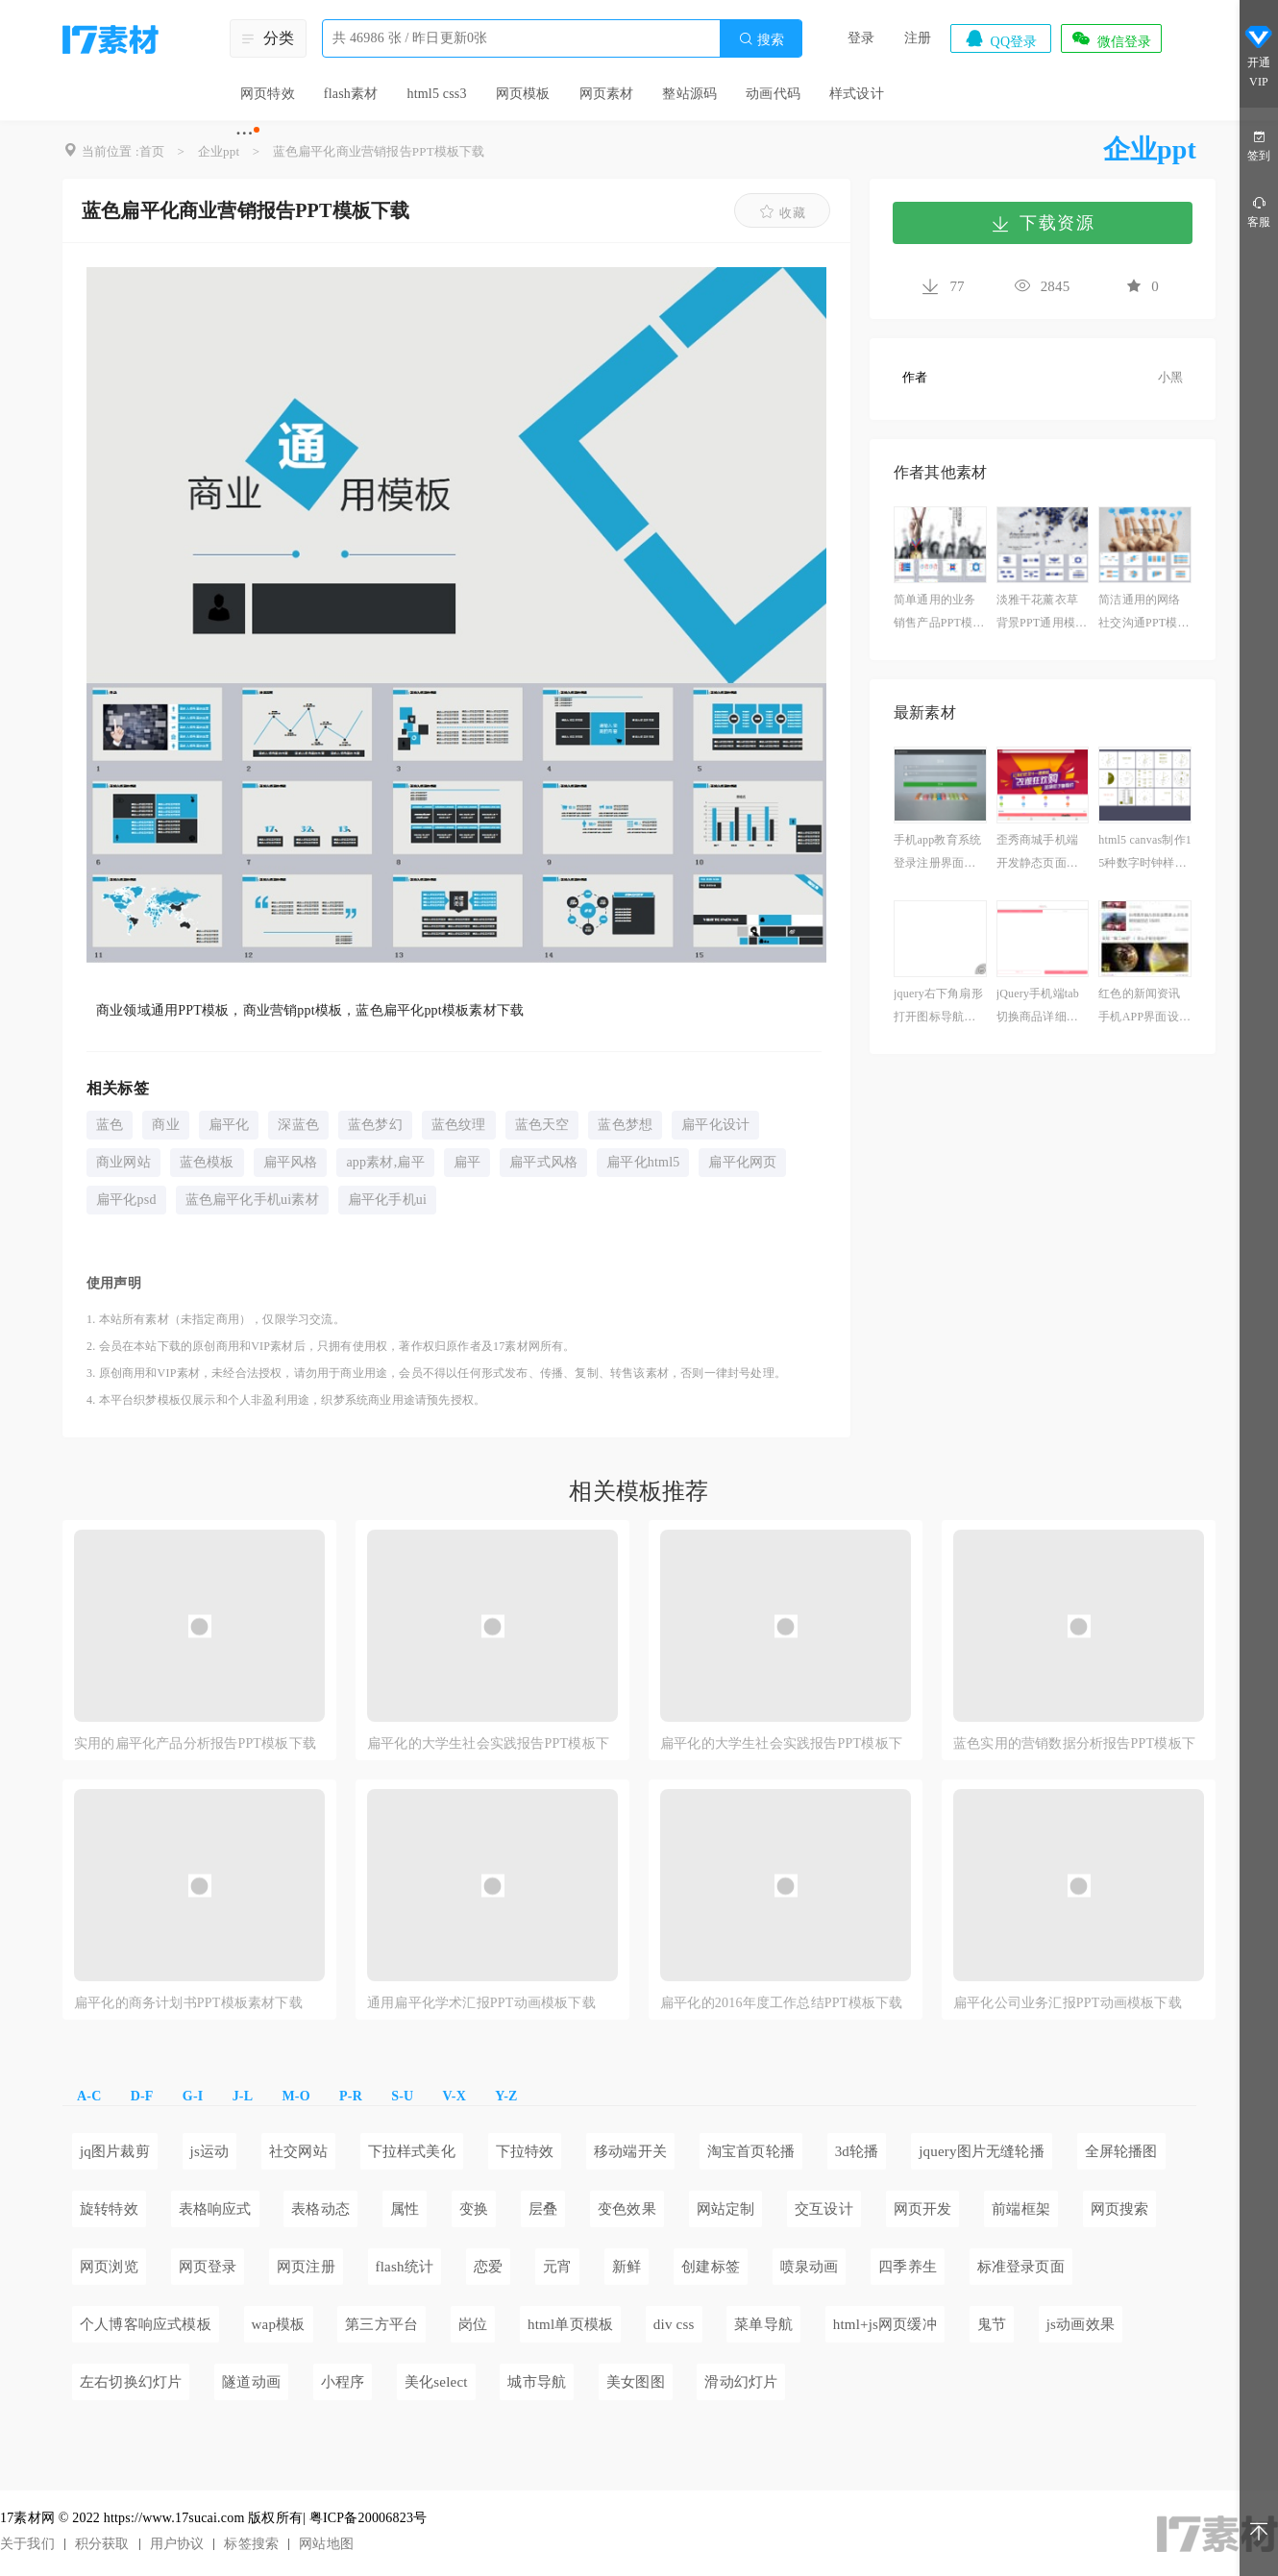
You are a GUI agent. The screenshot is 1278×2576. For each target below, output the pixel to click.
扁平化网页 (742, 1162)
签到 (1258, 144)
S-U (402, 2096)
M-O (295, 2096)
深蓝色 (298, 1124)
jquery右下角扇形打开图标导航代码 (938, 1007)
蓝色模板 (207, 1162)
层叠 (542, 2209)
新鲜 (626, 2266)
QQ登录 (1000, 38)
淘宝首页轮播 (751, 2151)
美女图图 (635, 2382)
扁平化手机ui (387, 1199)
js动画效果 (1080, 2324)
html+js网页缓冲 (885, 2324)
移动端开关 (630, 2151)
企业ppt (219, 151)
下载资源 (1042, 223)
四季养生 (907, 2266)
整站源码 (689, 93)
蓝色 (109, 1124)
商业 (165, 1124)
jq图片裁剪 (115, 2151)
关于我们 (27, 2544)
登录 (861, 38)
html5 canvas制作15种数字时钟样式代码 (1145, 853)
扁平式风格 (543, 1162)
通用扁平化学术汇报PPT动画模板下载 (481, 2003)
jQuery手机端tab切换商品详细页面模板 (1037, 1007)
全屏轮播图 (1121, 2151)
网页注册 (306, 2266)
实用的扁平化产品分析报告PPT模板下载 (195, 1743)
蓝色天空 (542, 1124)
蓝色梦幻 (375, 1124)
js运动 (210, 2151)
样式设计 (856, 93)
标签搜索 (251, 2544)
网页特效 (267, 93)
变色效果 (627, 2209)
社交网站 (298, 2151)
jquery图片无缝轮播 (982, 2151)
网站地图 (326, 2544)
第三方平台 (381, 2324)
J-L (243, 2096)
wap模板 (279, 2324)
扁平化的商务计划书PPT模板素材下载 (188, 2003)
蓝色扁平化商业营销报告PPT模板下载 (379, 151)
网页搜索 (1120, 2209)
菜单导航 (763, 2324)
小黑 (1170, 377)
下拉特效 (525, 2151)
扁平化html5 (642, 1162)
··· (244, 132)
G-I (193, 2096)
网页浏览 (109, 2266)
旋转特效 (109, 2209)
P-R (350, 2096)
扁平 (467, 1162)
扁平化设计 (715, 1124)
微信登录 (1110, 38)
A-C (89, 2096)
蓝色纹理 (458, 1124)
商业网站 (123, 1162)
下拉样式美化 (411, 2151)
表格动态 (320, 2209)
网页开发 (923, 2209)
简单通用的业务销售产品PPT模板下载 (939, 613)
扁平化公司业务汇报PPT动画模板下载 (1067, 2003)
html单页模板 (570, 2324)
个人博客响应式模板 (145, 2324)
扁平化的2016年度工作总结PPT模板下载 (781, 2003)
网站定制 (726, 2209)
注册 (917, 38)
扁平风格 (290, 1162)
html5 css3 (436, 93)
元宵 (557, 2266)
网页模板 (523, 93)
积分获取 (102, 2544)
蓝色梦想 (625, 1124)
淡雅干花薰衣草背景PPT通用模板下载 (1041, 613)
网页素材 (606, 93)
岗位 (472, 2324)
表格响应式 (215, 2209)
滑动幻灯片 (740, 2382)
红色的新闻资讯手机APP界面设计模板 (1144, 1007)
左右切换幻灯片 (131, 2382)
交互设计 (824, 2209)
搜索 (761, 39)
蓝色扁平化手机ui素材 (252, 1199)
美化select (436, 2382)
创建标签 (710, 2266)
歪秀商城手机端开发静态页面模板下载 (1037, 853)
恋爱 (488, 2266)
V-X (454, 2096)
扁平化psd (126, 1199)
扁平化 (229, 1124)
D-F (142, 2096)
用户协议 (177, 2544)
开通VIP (1258, 56)
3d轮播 (857, 2151)
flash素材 (351, 93)
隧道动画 (251, 2382)
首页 (151, 151)
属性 (404, 2209)
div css (674, 2324)
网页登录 (208, 2266)
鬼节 (991, 2324)
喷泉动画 (809, 2266)
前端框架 (1021, 2209)
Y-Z (506, 2096)
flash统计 (405, 2266)
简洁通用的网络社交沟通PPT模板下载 (1143, 613)
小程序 (343, 2382)
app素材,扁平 (385, 1162)
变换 (473, 2209)
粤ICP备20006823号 (368, 2518)
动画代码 (773, 93)
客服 (1258, 211)
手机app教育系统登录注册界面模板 (937, 853)
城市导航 (536, 2382)
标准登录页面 (1021, 2266)
